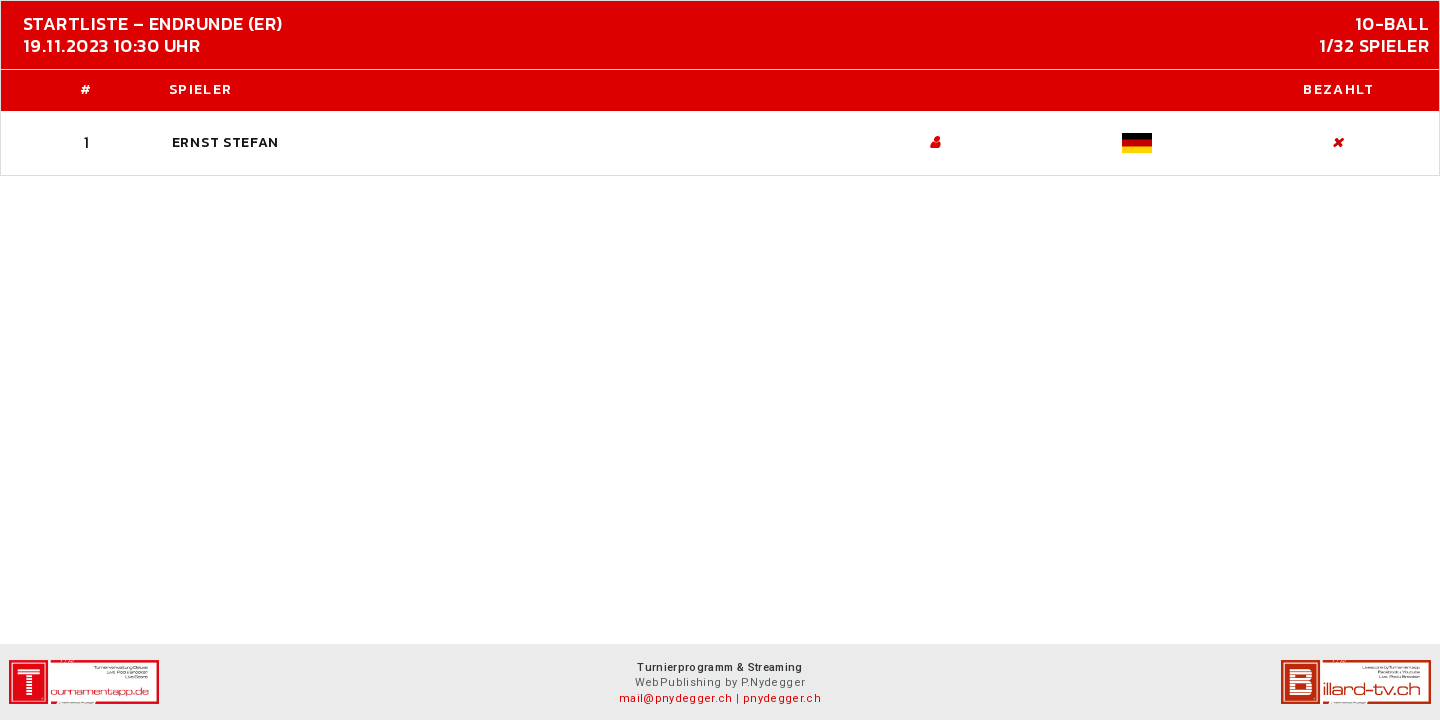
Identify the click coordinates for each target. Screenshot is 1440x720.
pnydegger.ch (782, 698)
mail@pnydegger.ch (676, 698)
